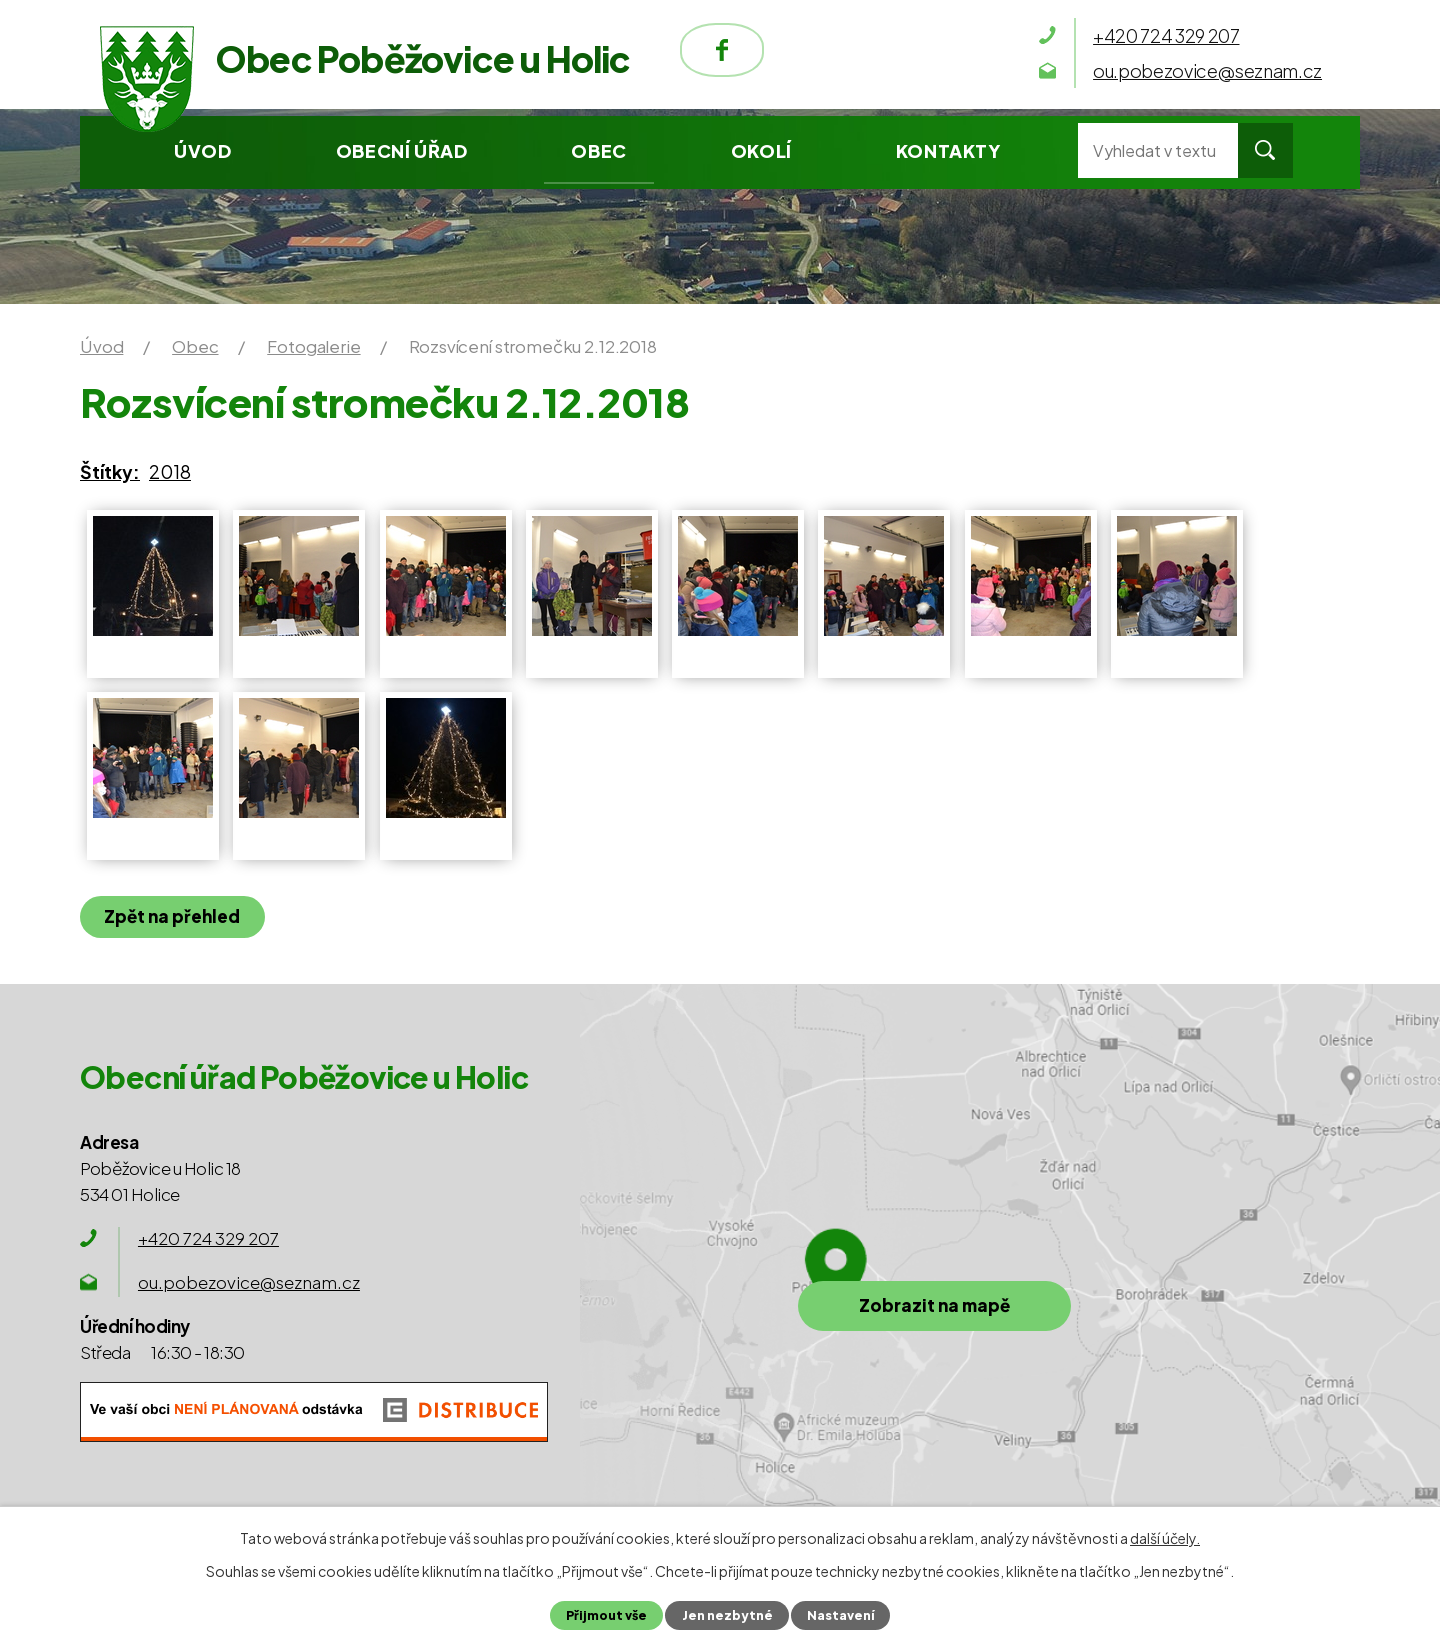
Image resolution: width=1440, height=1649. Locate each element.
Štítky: (110, 471)
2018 (170, 471)
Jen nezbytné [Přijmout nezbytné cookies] (726, 1615)
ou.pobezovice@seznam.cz (249, 1282)
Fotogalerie (313, 346)
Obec (598, 150)
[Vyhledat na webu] (1158, 150)
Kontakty (948, 150)
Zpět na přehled (173, 916)
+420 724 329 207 (208, 1238)
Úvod (202, 150)
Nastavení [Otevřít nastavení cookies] (840, 1615)
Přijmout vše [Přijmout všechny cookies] (606, 1615)
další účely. (1165, 1538)
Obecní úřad (402, 150)
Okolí (761, 150)
